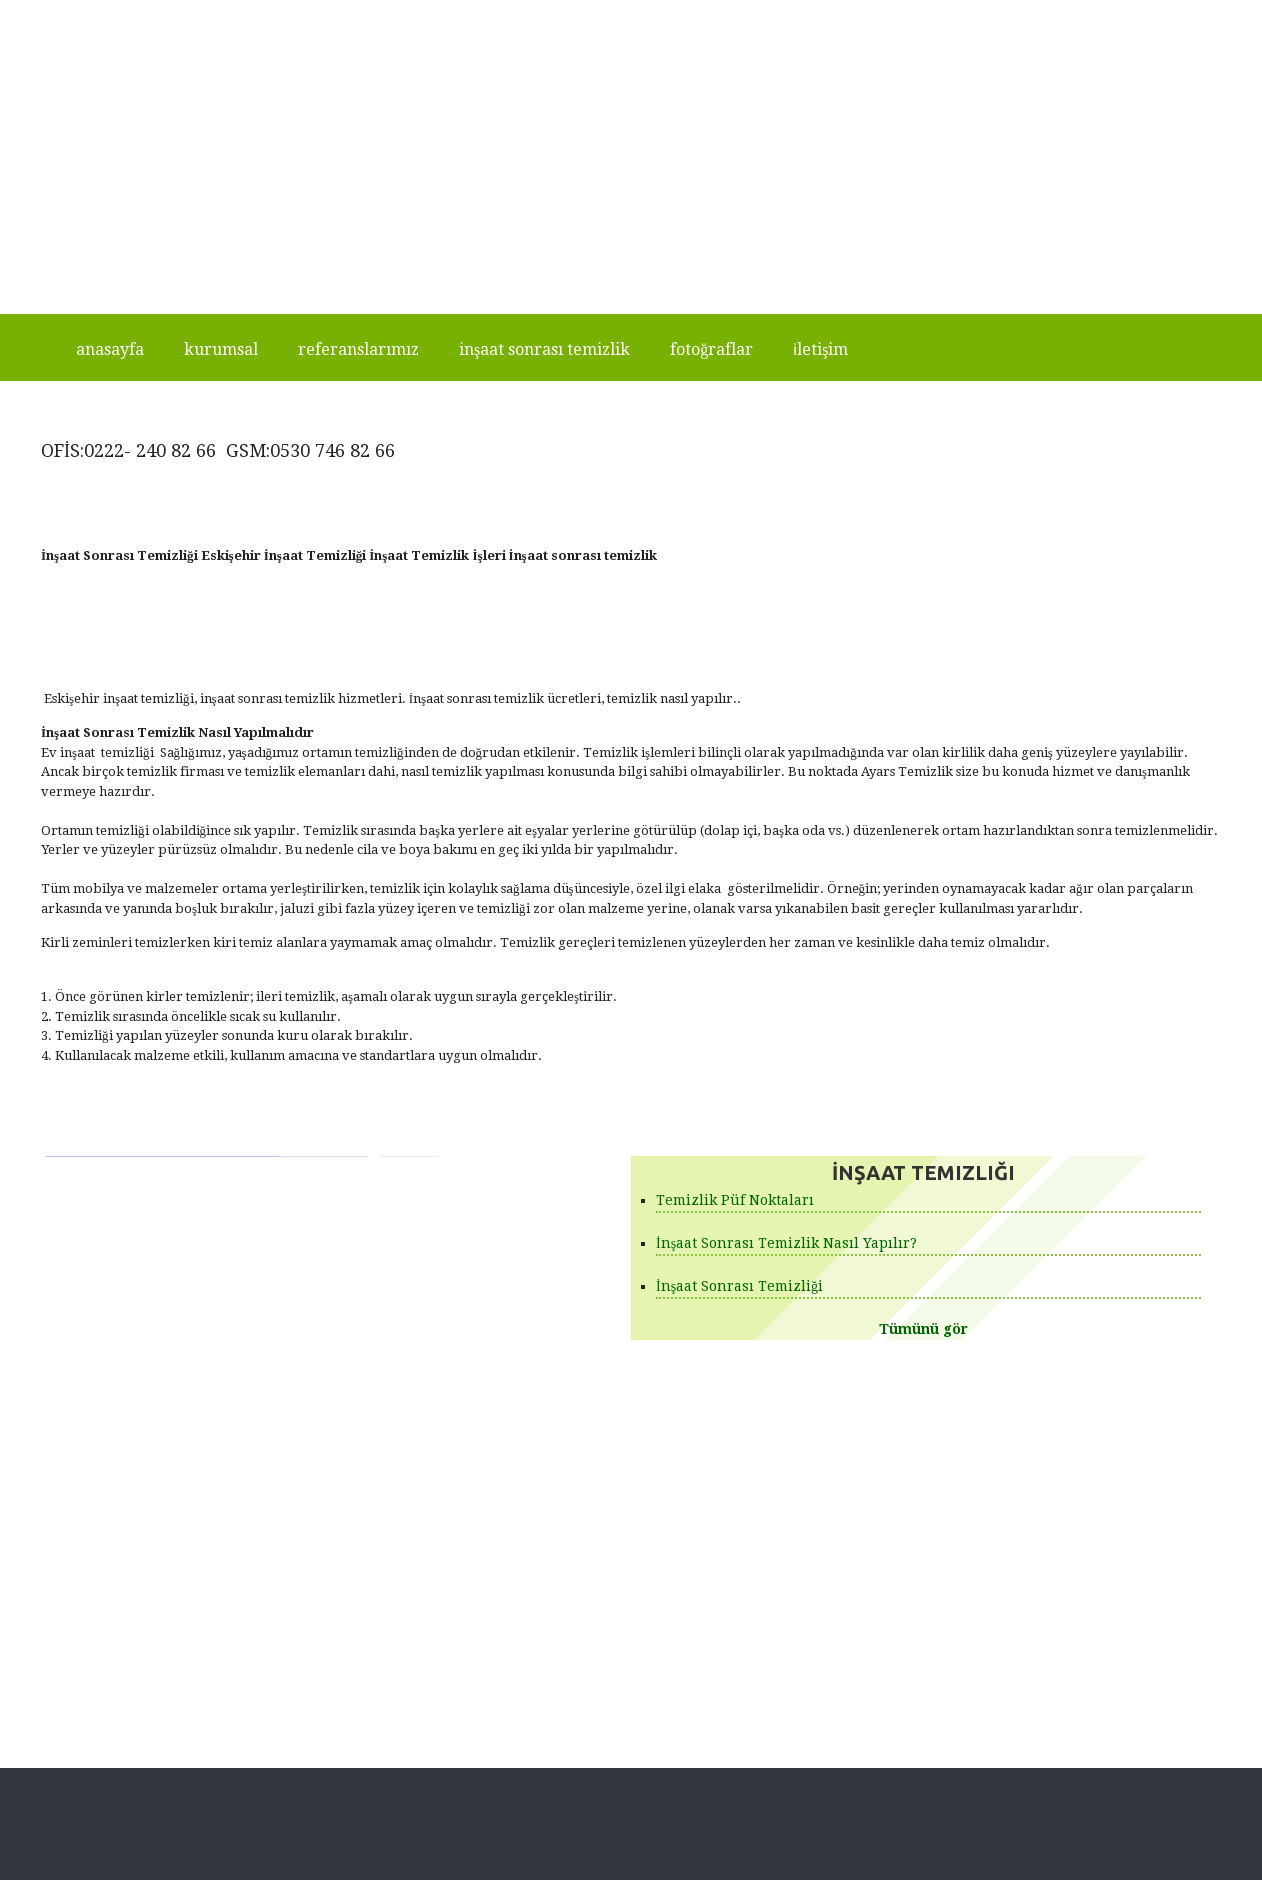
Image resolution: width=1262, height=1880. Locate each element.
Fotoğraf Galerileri (697, 1477)
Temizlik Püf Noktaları (735, 1200)
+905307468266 (782, 13)
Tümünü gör (923, 1329)
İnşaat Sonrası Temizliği (739, 1286)
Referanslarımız (358, 349)
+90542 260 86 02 (930, 13)
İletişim (820, 349)
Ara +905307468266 (494, 13)
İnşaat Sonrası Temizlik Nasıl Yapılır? (786, 1243)
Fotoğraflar (711, 349)
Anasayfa (110, 349)
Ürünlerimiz (674, 1452)
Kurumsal (221, 349)
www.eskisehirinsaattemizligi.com (1109, 13)
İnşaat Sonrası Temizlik (544, 349)
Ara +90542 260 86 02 (642, 13)
